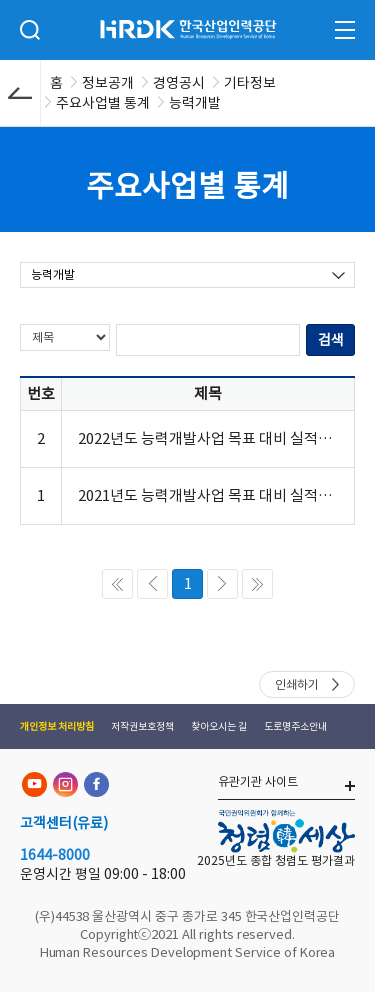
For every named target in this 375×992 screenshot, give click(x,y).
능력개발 (53, 274)
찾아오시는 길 (219, 726)
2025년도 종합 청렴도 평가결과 (276, 860)
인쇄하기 (297, 684)
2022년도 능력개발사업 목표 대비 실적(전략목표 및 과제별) (208, 438)
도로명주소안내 (295, 726)
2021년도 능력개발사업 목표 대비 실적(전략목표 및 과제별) (208, 495)
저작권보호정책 (142, 726)
